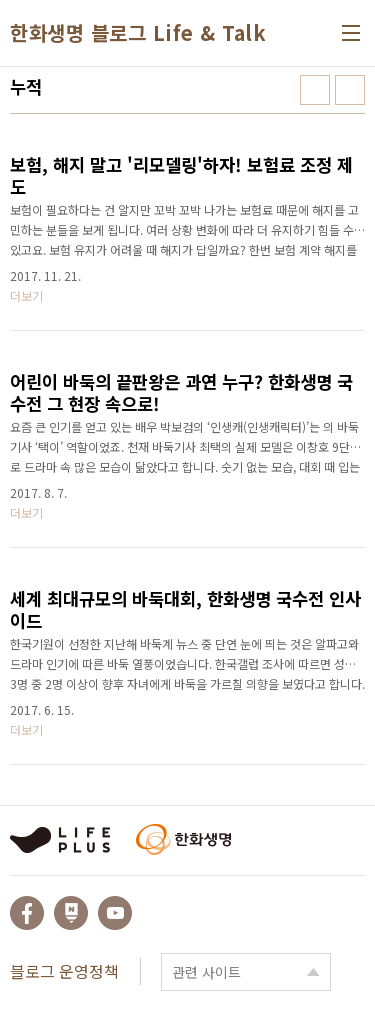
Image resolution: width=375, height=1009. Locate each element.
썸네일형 (315, 90)
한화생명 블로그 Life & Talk (138, 33)
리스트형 (350, 90)
